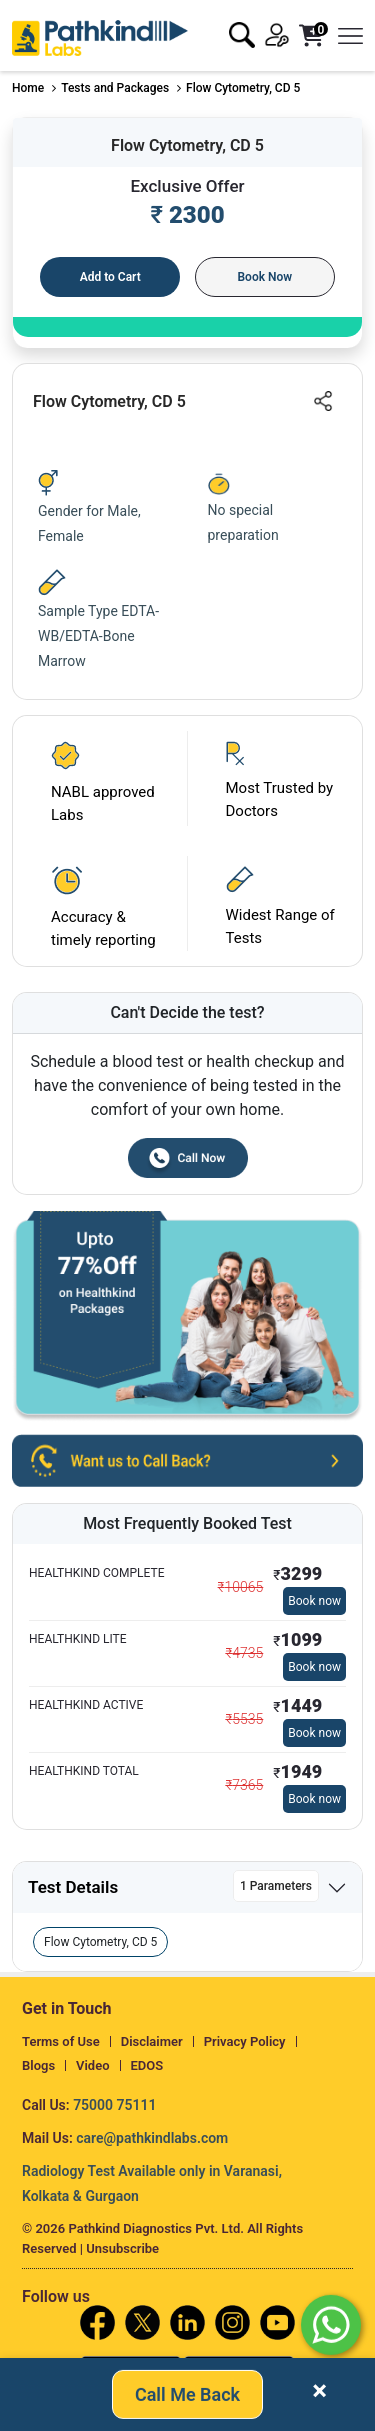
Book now (314, 1601)
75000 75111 (114, 2105)
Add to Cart (110, 277)
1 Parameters (276, 1886)
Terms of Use (61, 2041)
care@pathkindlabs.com (152, 2138)
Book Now (264, 277)
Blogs (38, 2065)
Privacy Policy (245, 2041)
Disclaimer (152, 2041)
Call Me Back (187, 2389)
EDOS (147, 2065)
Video (93, 2065)
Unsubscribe (122, 2248)
